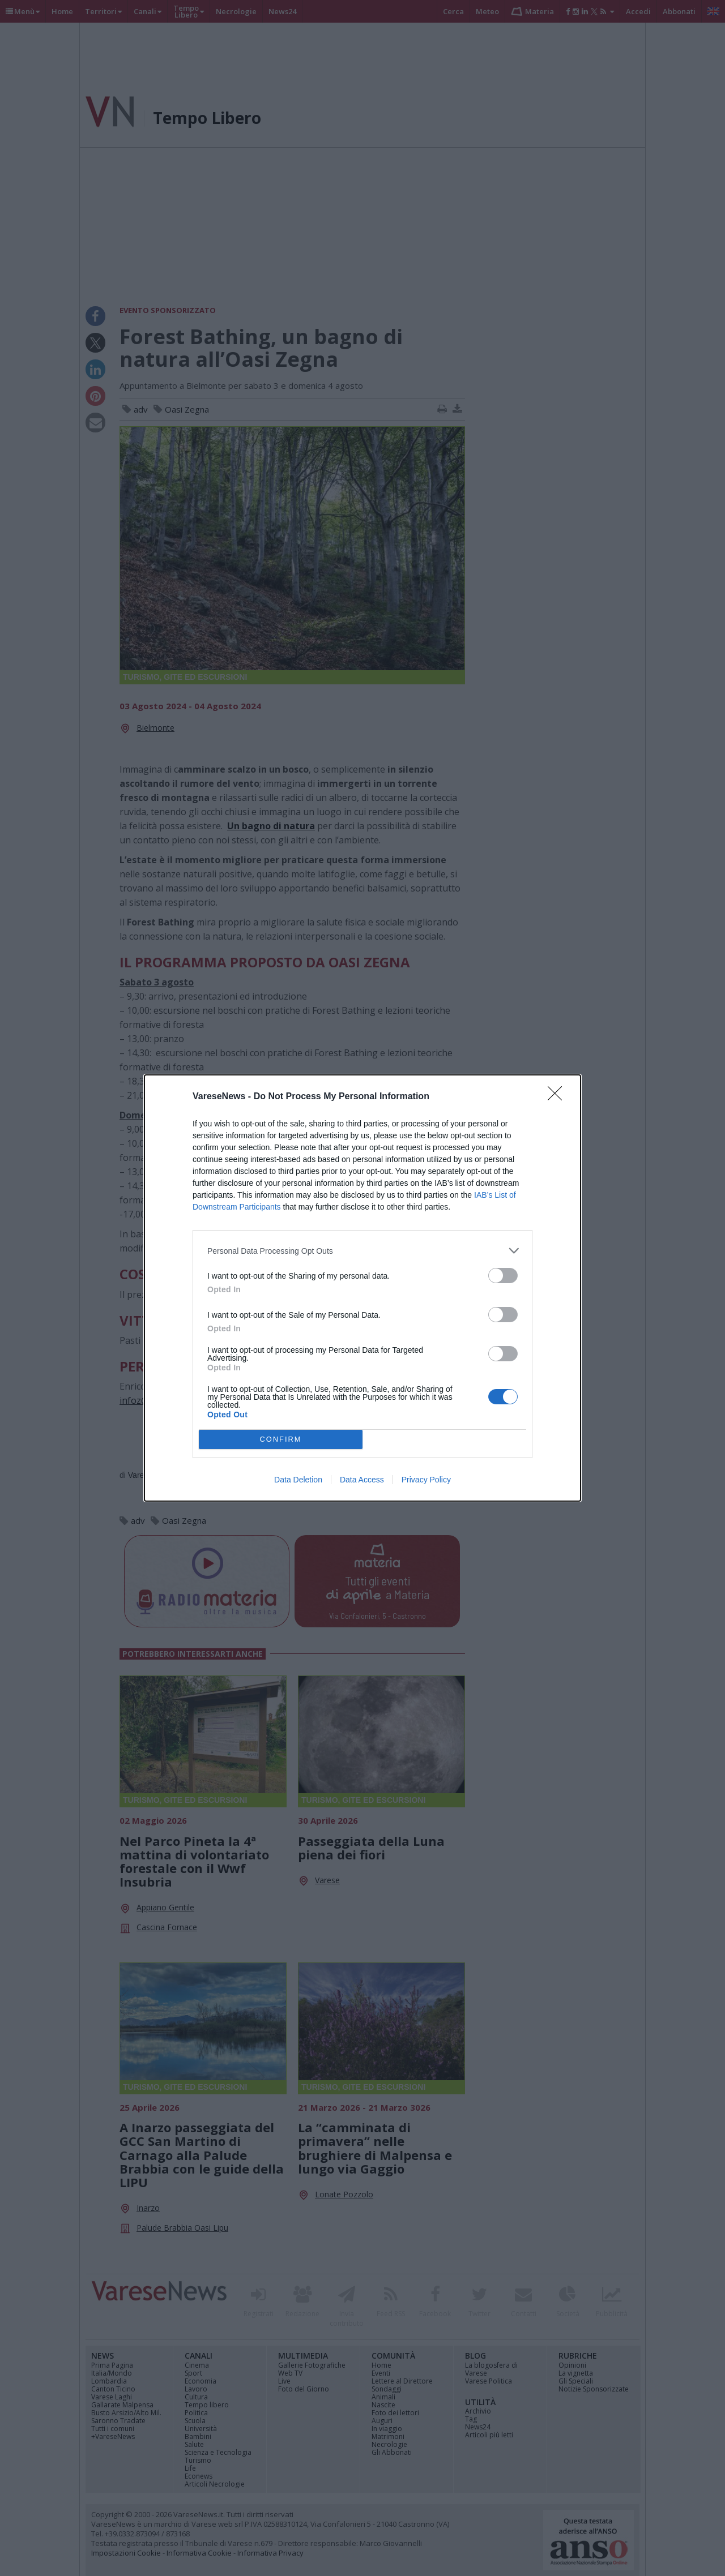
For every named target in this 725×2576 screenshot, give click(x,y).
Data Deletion (298, 1479)
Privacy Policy (426, 1479)
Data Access (362, 1479)
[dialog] (362, 1288)
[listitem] (362, 1251)
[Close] (558, 1097)
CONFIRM (280, 1439)
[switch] (503, 1275)
